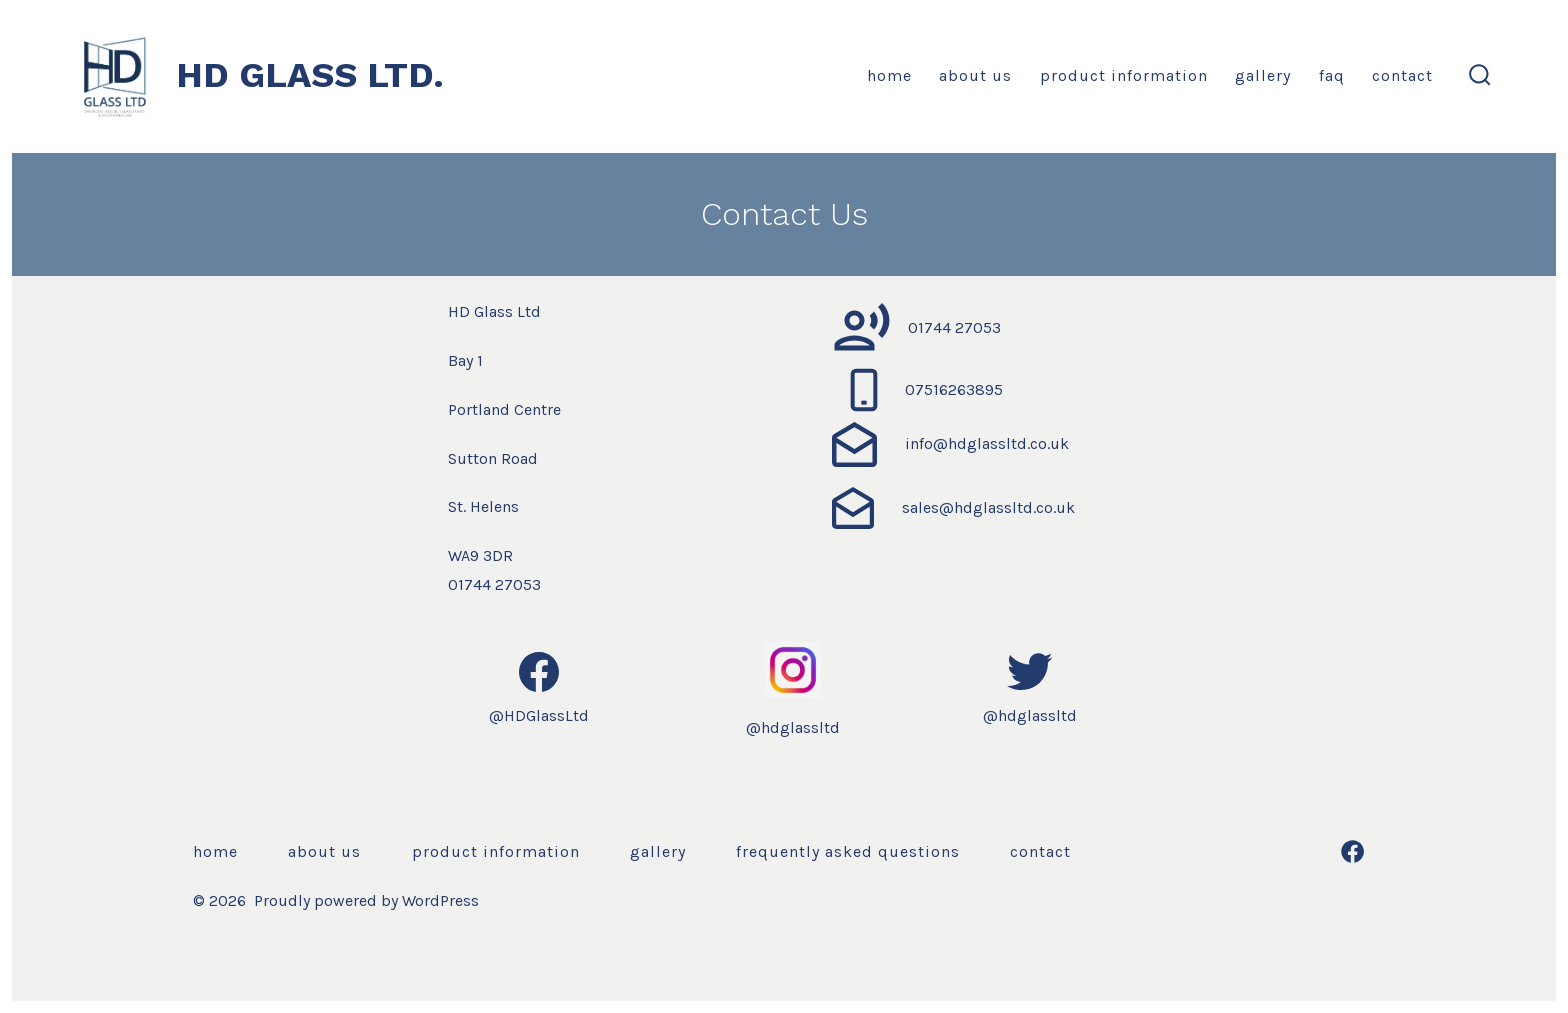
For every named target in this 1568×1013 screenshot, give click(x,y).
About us (975, 75)
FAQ (1332, 75)
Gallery (1263, 75)
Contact (1402, 75)
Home (889, 75)
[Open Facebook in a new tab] (1352, 851)
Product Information (1124, 75)
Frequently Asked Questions (848, 851)
